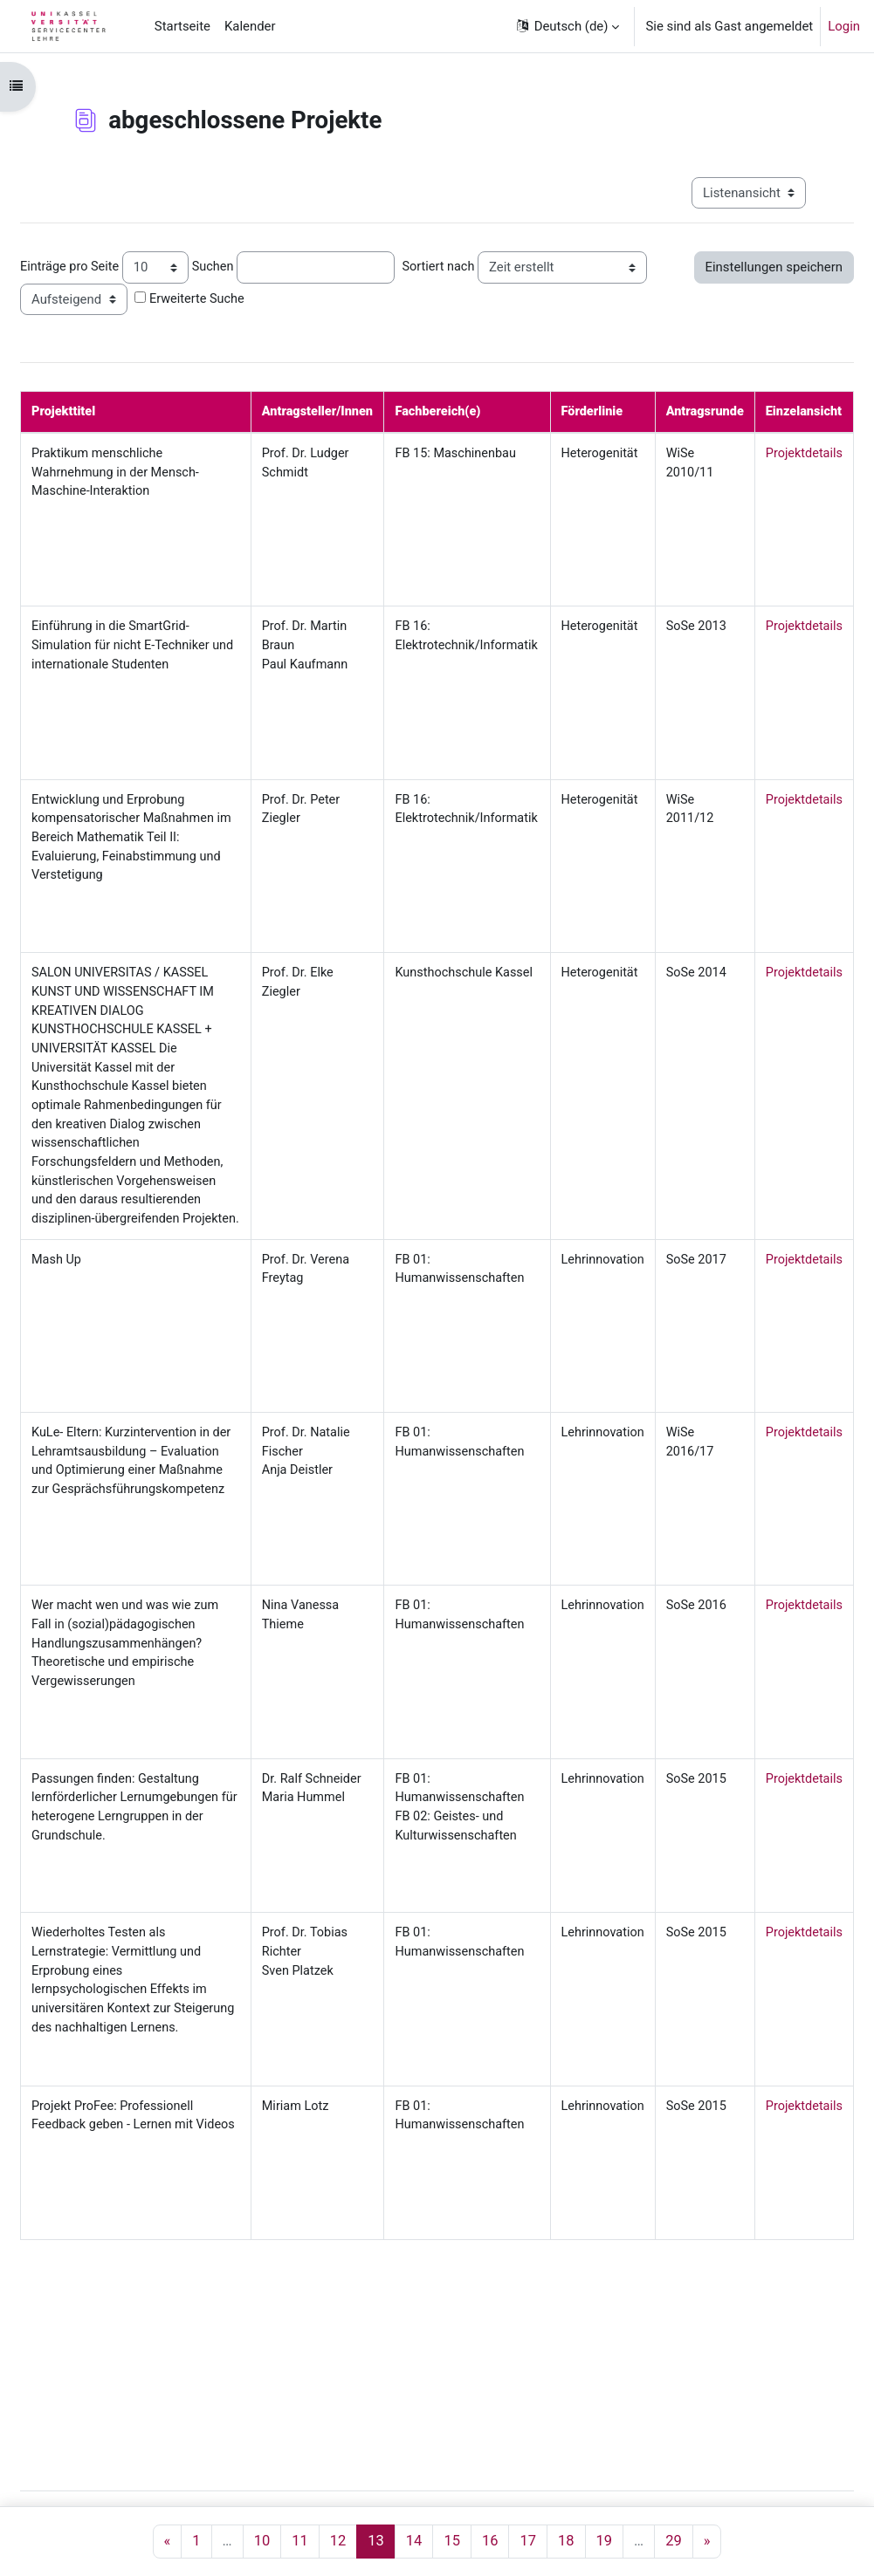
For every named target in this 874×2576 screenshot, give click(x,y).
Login (844, 26)
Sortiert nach (486, 266)
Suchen (258, 266)
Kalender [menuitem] (250, 26)
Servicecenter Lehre (249, 2499)
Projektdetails (827, 454)
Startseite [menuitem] (182, 26)
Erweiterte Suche (413, 298)
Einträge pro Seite (113, 266)
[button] (566, 26)
